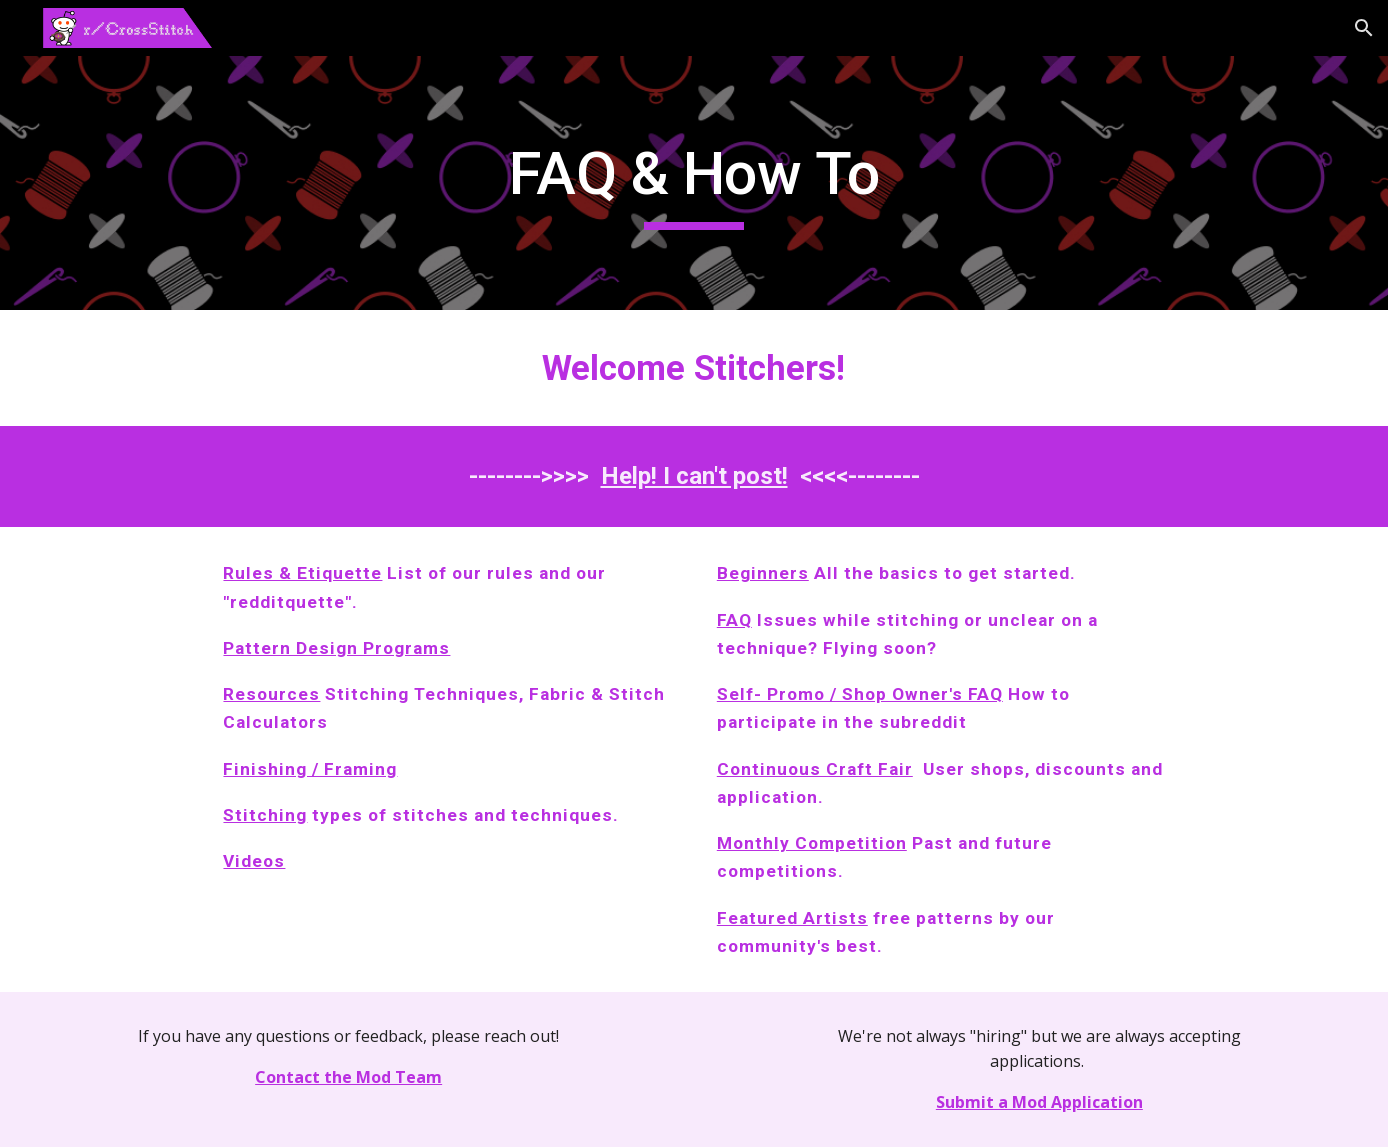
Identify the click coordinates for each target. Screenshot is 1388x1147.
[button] (1364, 28)
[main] (694, 183)
